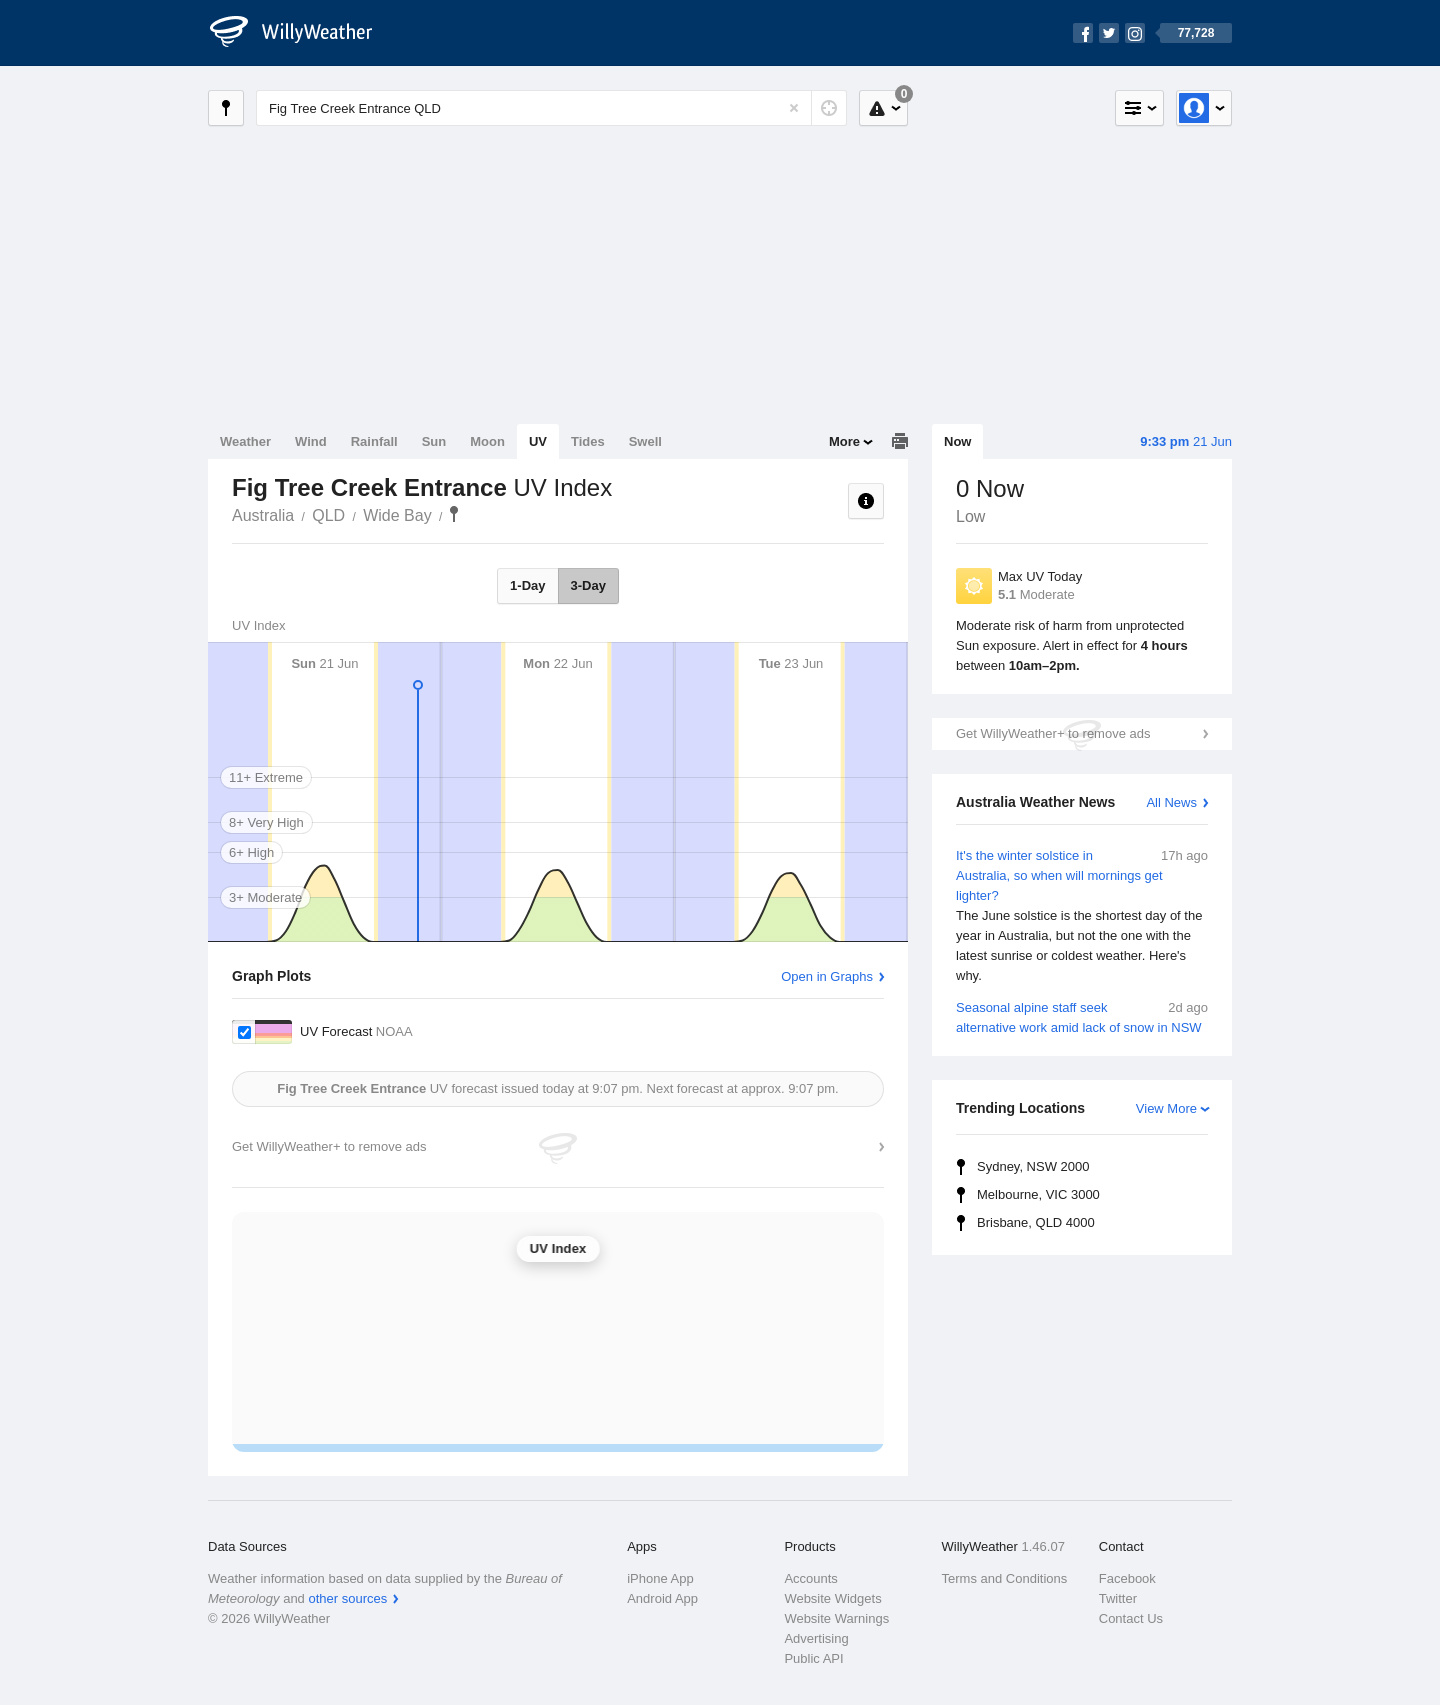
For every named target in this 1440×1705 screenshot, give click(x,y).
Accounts (810, 1578)
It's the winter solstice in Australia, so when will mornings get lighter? (1082, 916)
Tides (588, 441)
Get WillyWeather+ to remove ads (1053, 733)
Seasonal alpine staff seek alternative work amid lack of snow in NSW (1082, 1016)
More (844, 441)
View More (1166, 1108)
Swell (645, 441)
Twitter (1118, 1598)
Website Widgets (832, 1598)
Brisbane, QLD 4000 (1036, 1222)
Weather (245, 441)
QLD (328, 515)
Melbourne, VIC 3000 (1038, 1194)
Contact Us (1131, 1618)
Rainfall (374, 441)
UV (538, 441)
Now (957, 441)
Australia (263, 515)
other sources (347, 1598)
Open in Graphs (827, 976)
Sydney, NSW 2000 (1033, 1166)
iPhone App (660, 1578)
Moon (487, 441)
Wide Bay (397, 515)
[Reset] (794, 108)
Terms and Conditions (1005, 1578)
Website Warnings (836, 1618)
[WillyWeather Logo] (302, 33)
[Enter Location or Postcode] (551, 108)
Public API (813, 1658)
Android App (662, 1598)
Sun (434, 441)
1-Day (527, 585)
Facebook (1127, 1578)
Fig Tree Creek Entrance (454, 514)
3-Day (588, 585)
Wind (311, 441)
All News (1171, 802)
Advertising (816, 1638)
